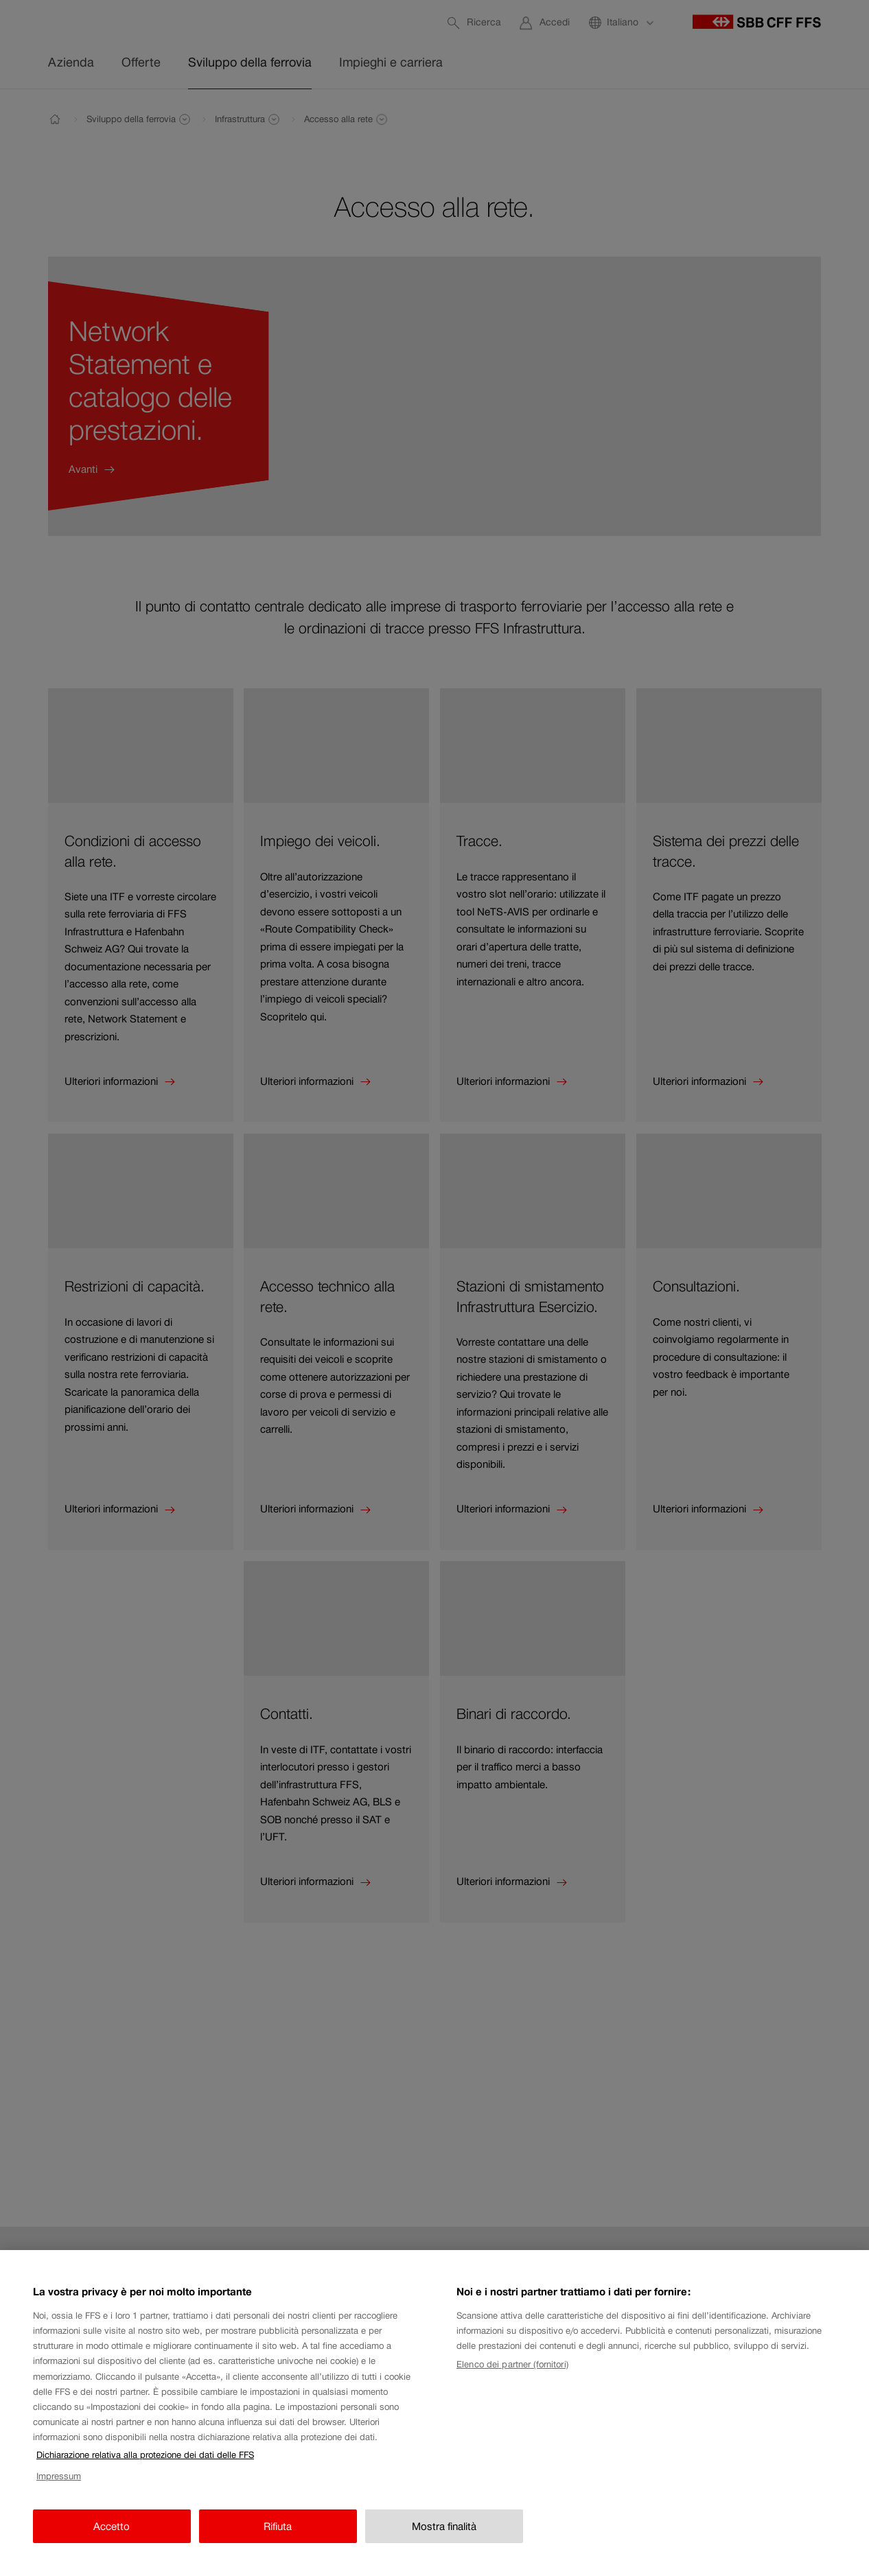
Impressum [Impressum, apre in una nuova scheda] (58, 2488)
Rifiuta (278, 2538)
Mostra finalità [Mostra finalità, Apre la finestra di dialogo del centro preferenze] (444, 2538)
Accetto (111, 2538)
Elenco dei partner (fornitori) (512, 2377)
